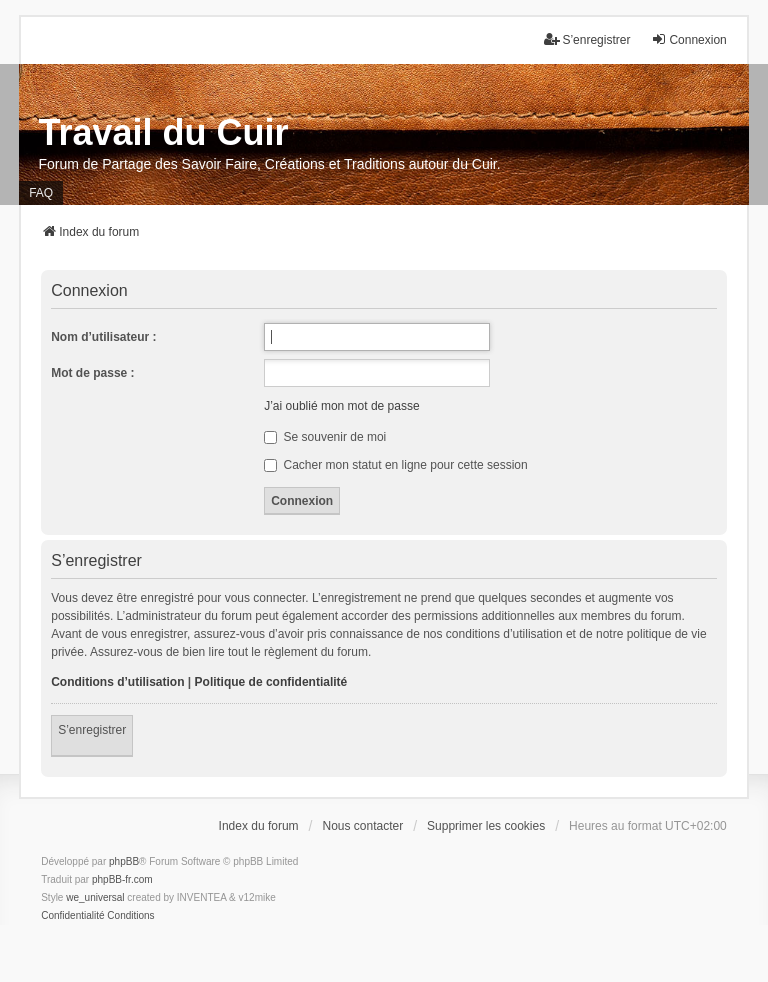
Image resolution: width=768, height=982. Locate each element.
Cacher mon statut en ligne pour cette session (395, 465)
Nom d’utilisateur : (103, 337)
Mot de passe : (92, 373)
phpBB (124, 861)
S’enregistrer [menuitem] (587, 39)
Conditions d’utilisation (117, 682)
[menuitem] (72, 916)
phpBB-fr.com (122, 879)
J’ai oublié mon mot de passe (341, 406)
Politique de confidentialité (271, 682)
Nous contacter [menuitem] (362, 826)
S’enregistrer (92, 730)
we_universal (95, 897)
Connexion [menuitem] (688, 39)
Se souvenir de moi (325, 437)
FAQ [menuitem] (41, 193)
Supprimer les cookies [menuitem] (486, 826)
